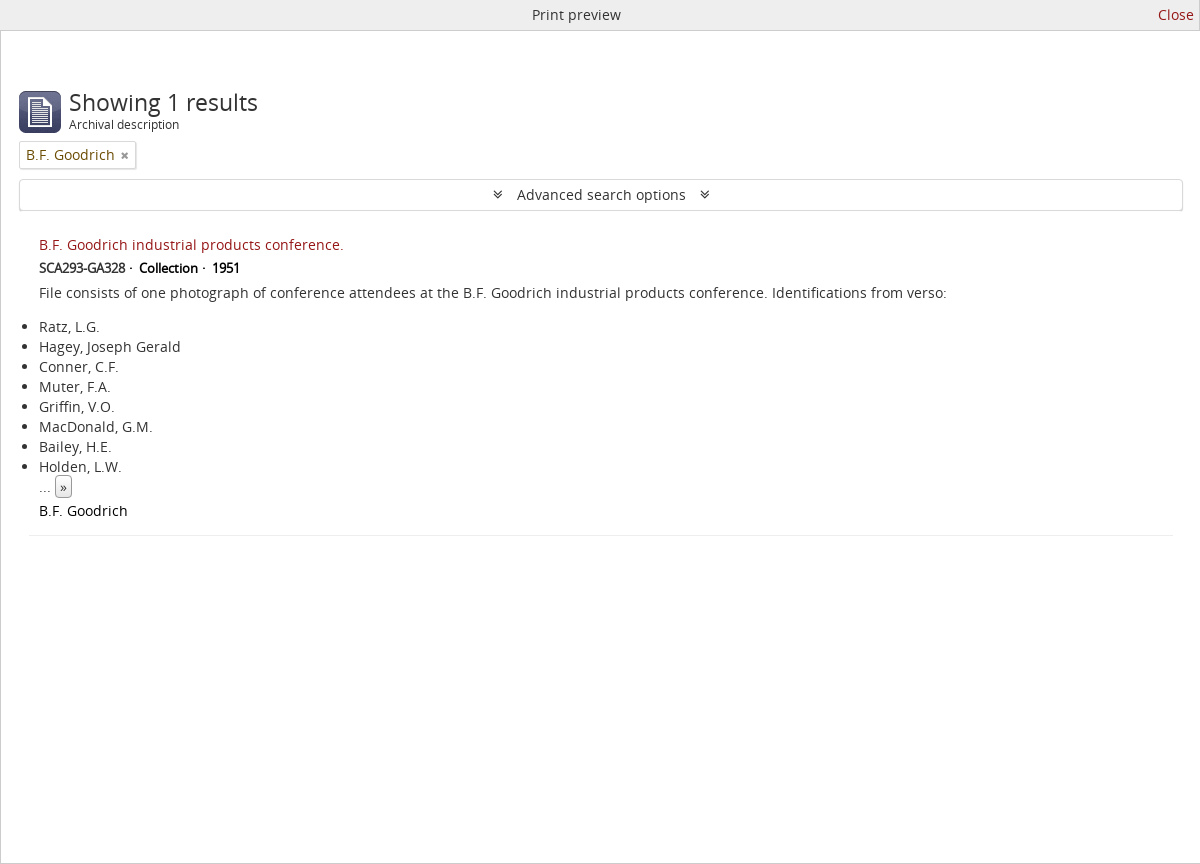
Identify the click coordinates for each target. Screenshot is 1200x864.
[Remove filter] (125, 155)
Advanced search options (601, 194)
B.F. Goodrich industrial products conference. (191, 244)
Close (1176, 14)
